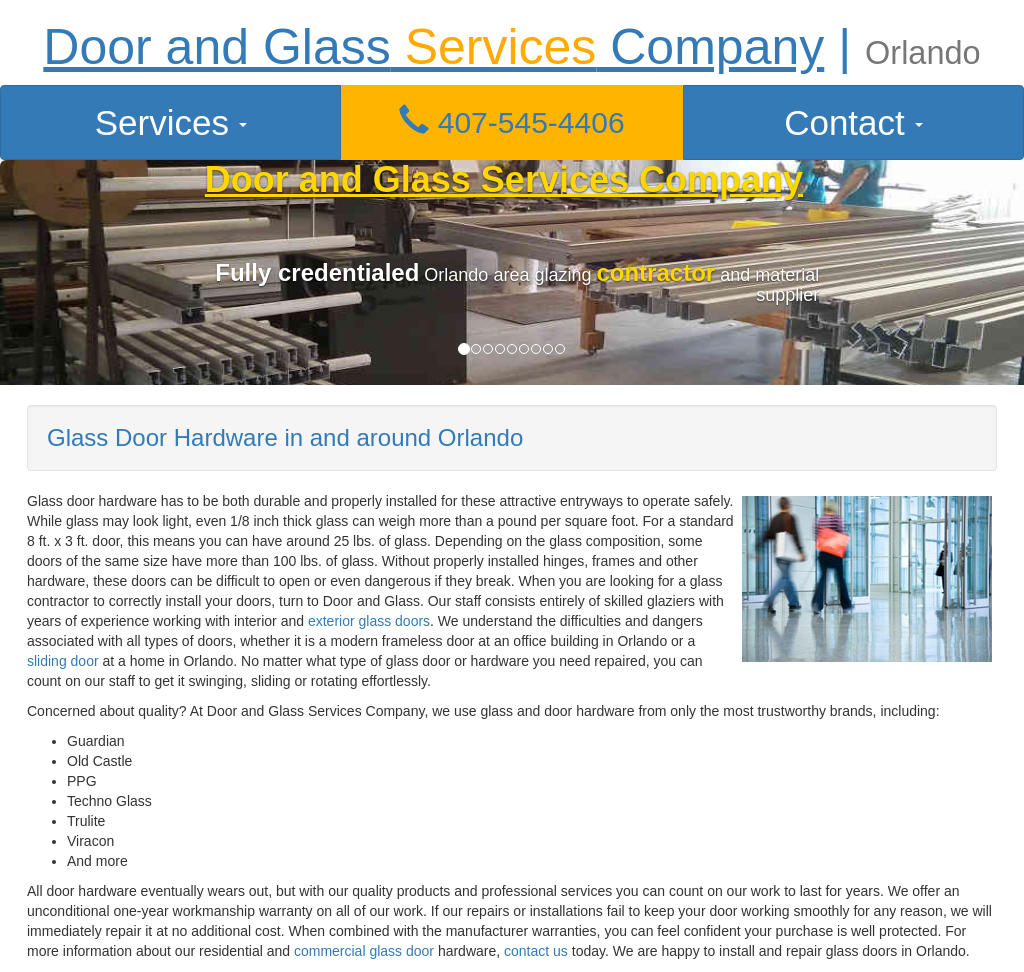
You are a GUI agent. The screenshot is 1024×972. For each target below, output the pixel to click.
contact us (536, 951)
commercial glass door (364, 951)
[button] (511, 122)
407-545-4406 (511, 122)
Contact (853, 122)
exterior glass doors (369, 621)
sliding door (63, 661)
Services (171, 122)
